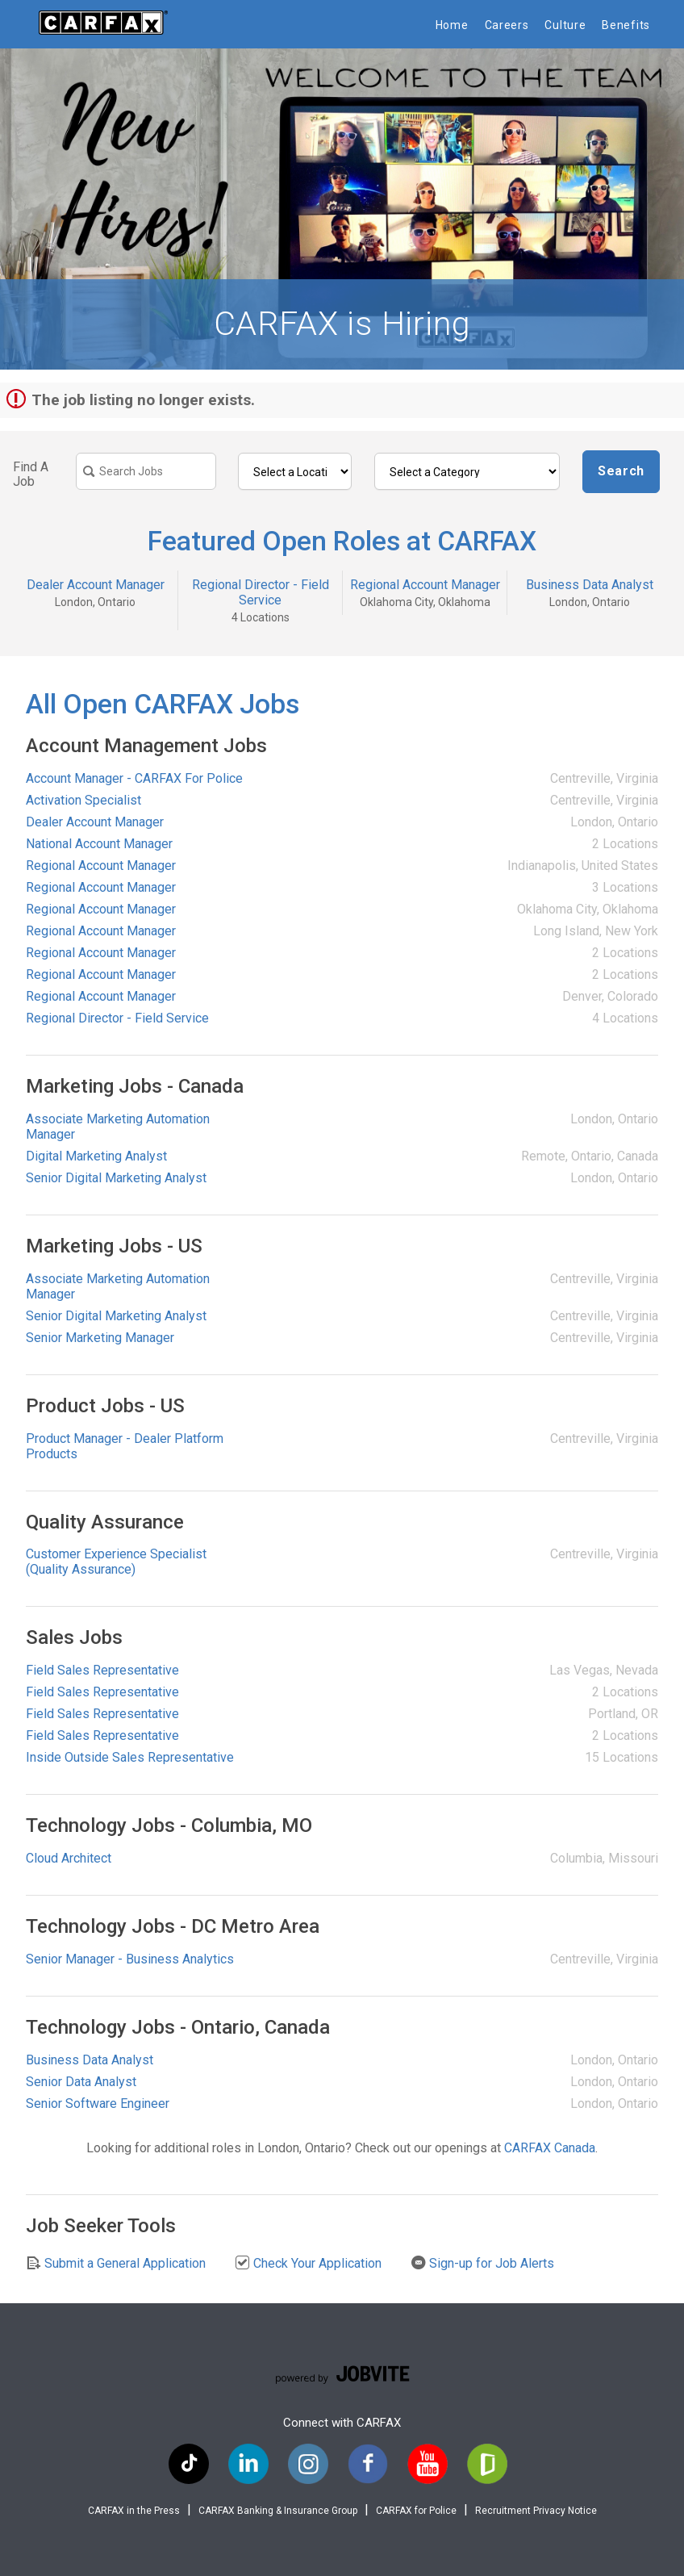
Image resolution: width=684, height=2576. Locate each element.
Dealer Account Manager (96, 584)
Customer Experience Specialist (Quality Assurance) (116, 1561)
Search (621, 471)
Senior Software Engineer (97, 2103)
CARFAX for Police (416, 2510)
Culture (565, 25)
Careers (507, 25)
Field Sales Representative (102, 1670)
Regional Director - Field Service (260, 592)
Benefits (626, 25)
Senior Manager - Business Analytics (130, 1959)
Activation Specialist (83, 800)
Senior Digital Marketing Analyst (116, 1178)
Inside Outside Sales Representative (130, 1757)
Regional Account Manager (425, 584)
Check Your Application (308, 2263)
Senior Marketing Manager (100, 1337)
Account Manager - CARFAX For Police (134, 778)
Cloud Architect (68, 1858)
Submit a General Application (116, 2263)
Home (452, 25)
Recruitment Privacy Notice (536, 2510)
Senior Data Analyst (81, 2081)
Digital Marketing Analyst (96, 1156)
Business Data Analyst (589, 584)
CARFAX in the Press (134, 2510)
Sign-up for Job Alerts (482, 2263)
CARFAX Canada (549, 2148)
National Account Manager (99, 843)
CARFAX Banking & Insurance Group (277, 2510)
